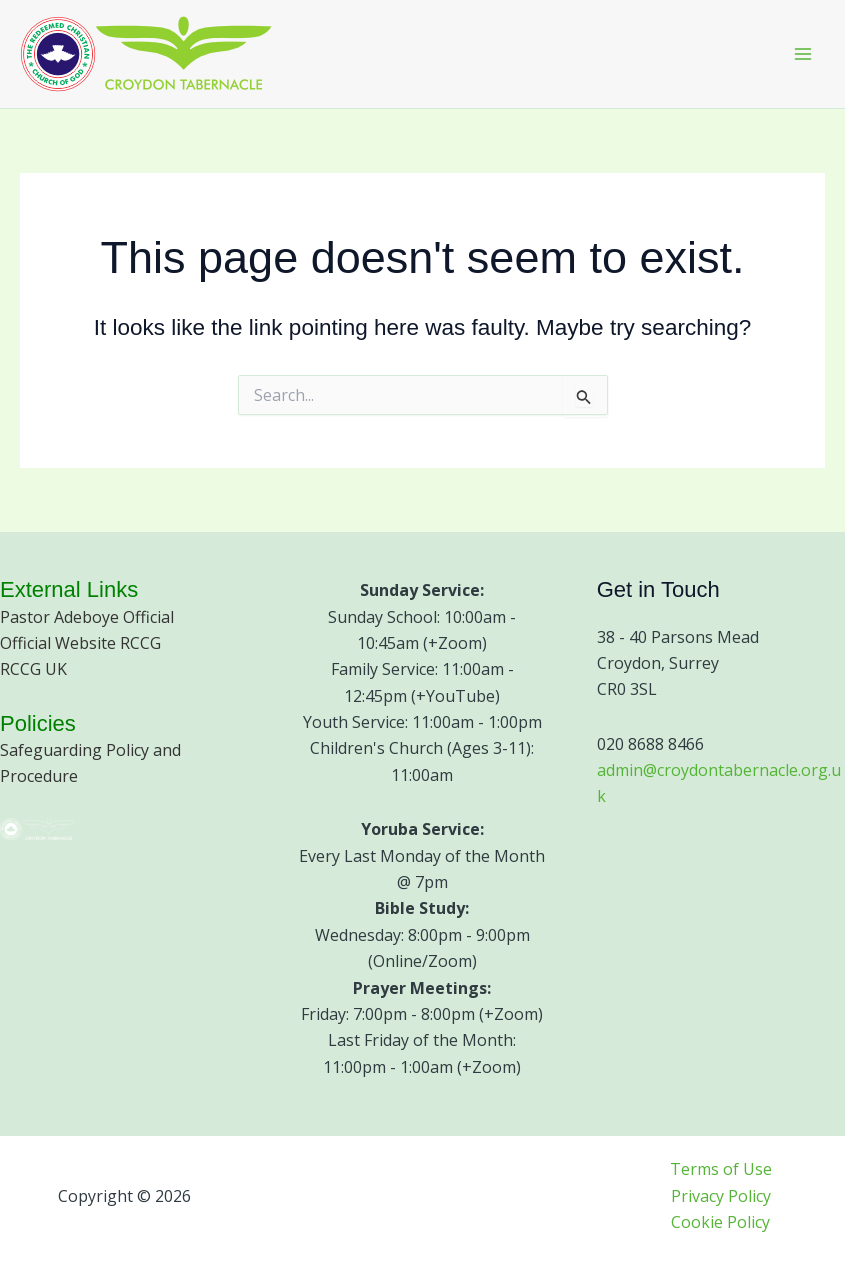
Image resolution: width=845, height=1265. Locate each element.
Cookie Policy (720, 1222)
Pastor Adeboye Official (87, 617)
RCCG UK (33, 669)
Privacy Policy (721, 1196)
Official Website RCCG (80, 643)
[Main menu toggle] (803, 54)
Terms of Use (721, 1169)
